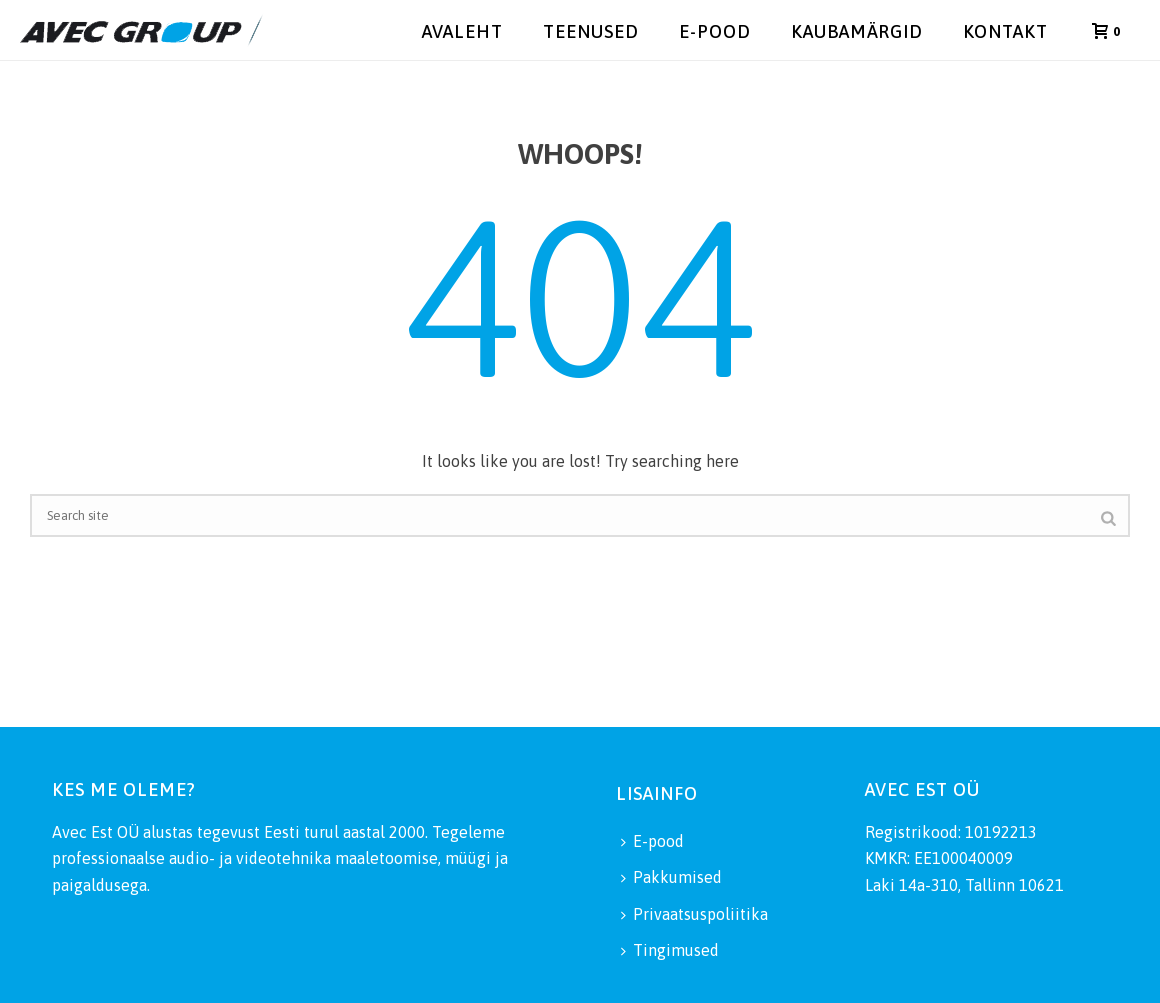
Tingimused (670, 950)
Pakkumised (671, 877)
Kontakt (1005, 31)
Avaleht (462, 31)
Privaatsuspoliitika (694, 914)
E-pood (715, 31)
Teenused (591, 31)
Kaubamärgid (857, 31)
